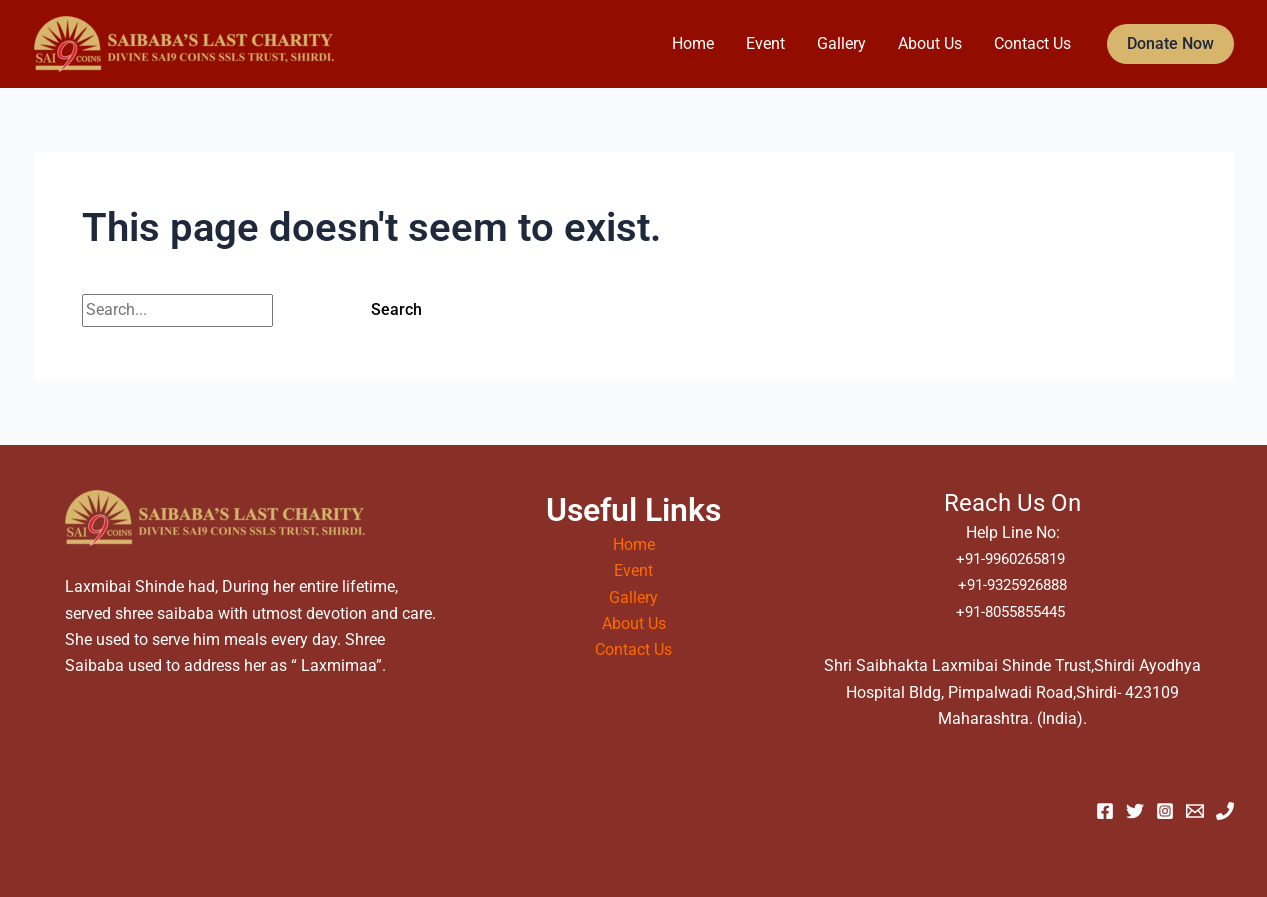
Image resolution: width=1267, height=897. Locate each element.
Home (693, 43)
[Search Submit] (307, 310)
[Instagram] (1165, 811)
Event (765, 43)
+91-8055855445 (1012, 611)
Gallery (841, 43)
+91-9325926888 (1012, 584)
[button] (1170, 44)
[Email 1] (1195, 811)
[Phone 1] (1225, 811)
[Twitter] (1135, 811)
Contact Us (1032, 43)
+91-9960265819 (1012, 558)
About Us (930, 43)
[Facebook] (1105, 811)
